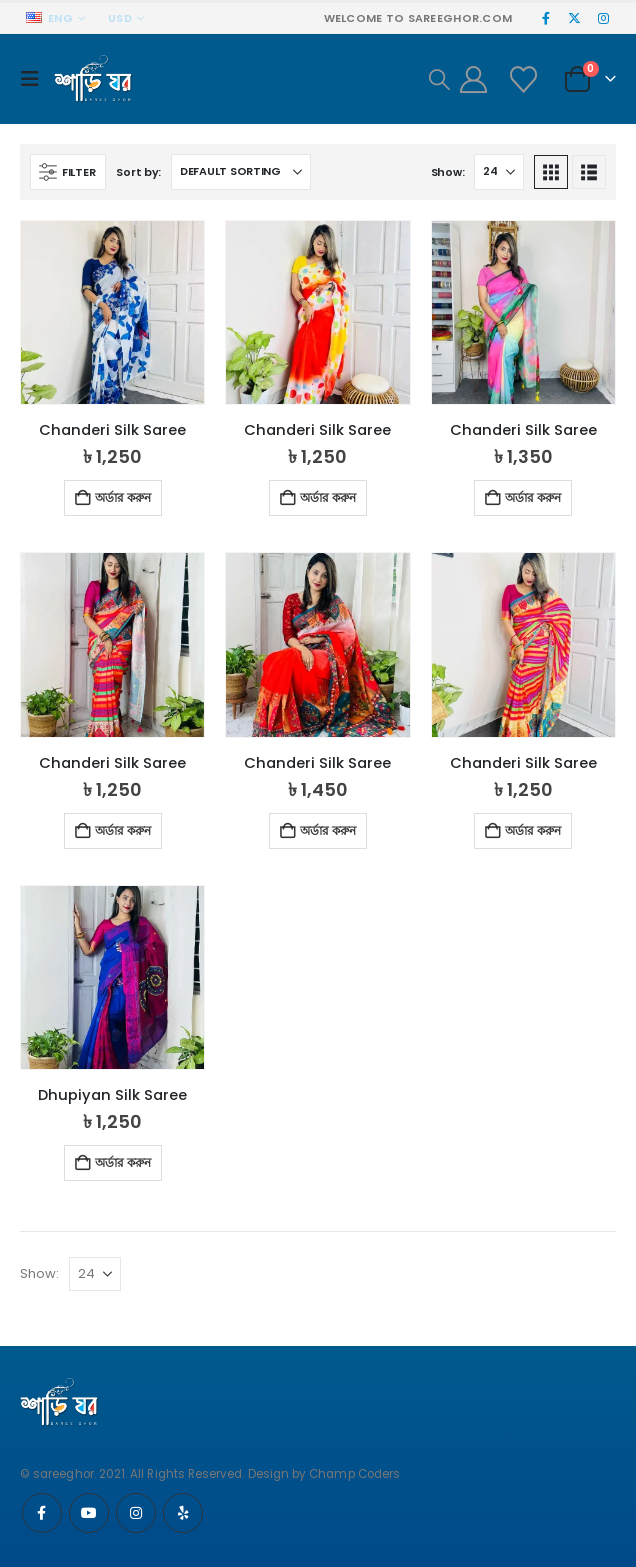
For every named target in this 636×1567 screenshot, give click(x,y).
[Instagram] (603, 18)
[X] (575, 18)
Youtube (89, 1513)
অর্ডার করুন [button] (123, 497)
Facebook (42, 1513)
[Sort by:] (241, 172)
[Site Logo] (94, 79)
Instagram (136, 1513)
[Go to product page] (112, 312)
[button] (35, 79)
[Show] (499, 172)
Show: (448, 172)
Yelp (183, 1513)
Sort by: (138, 172)
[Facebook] (546, 18)
